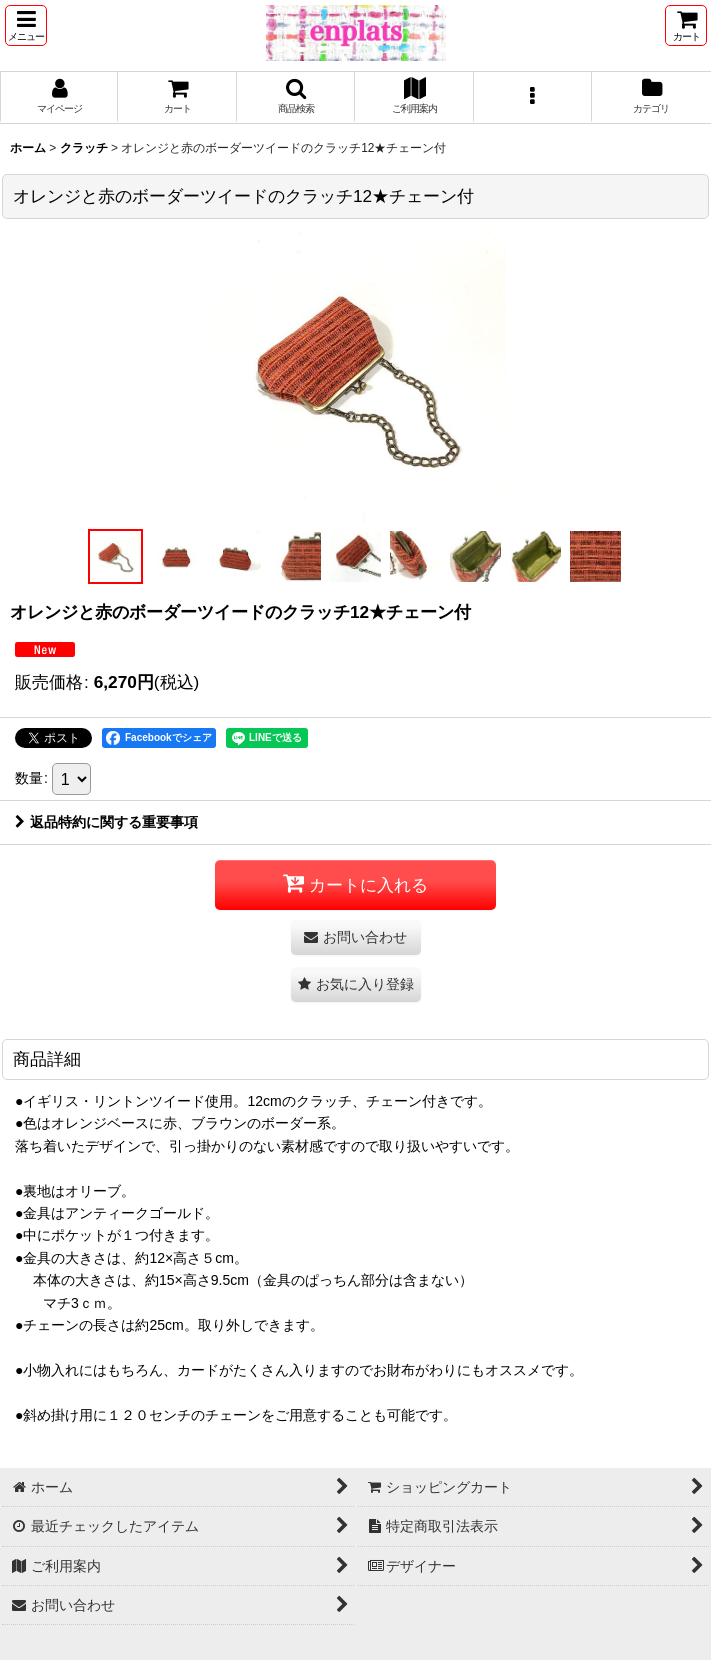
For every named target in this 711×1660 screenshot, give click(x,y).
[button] (26, 25)
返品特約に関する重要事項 (106, 822)
